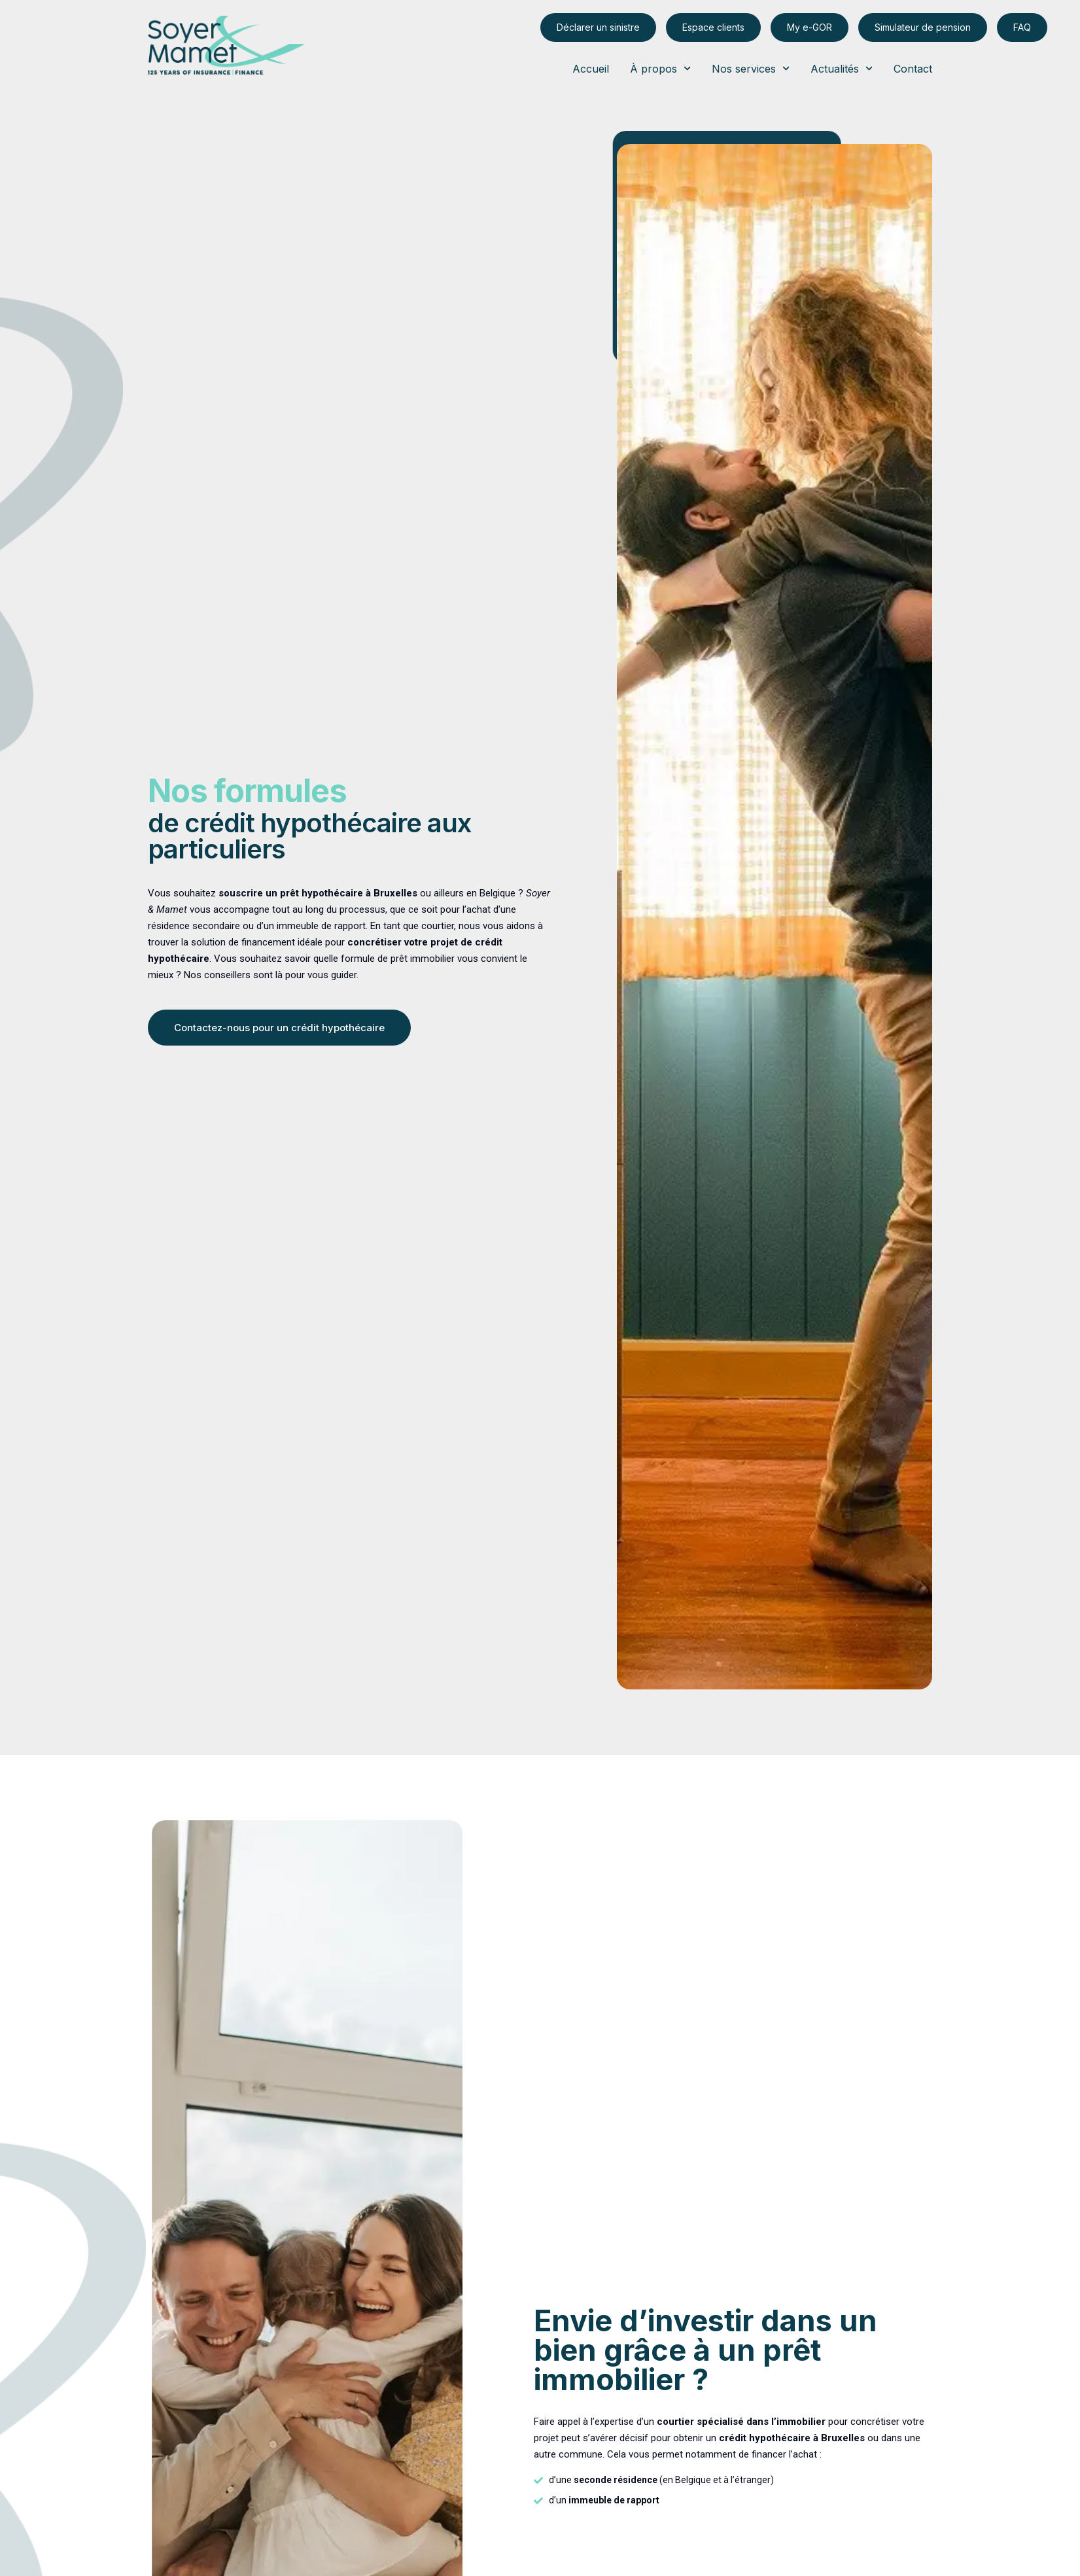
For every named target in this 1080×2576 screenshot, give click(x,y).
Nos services (751, 68)
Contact (913, 68)
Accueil (590, 68)
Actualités (841, 68)
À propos (660, 68)
